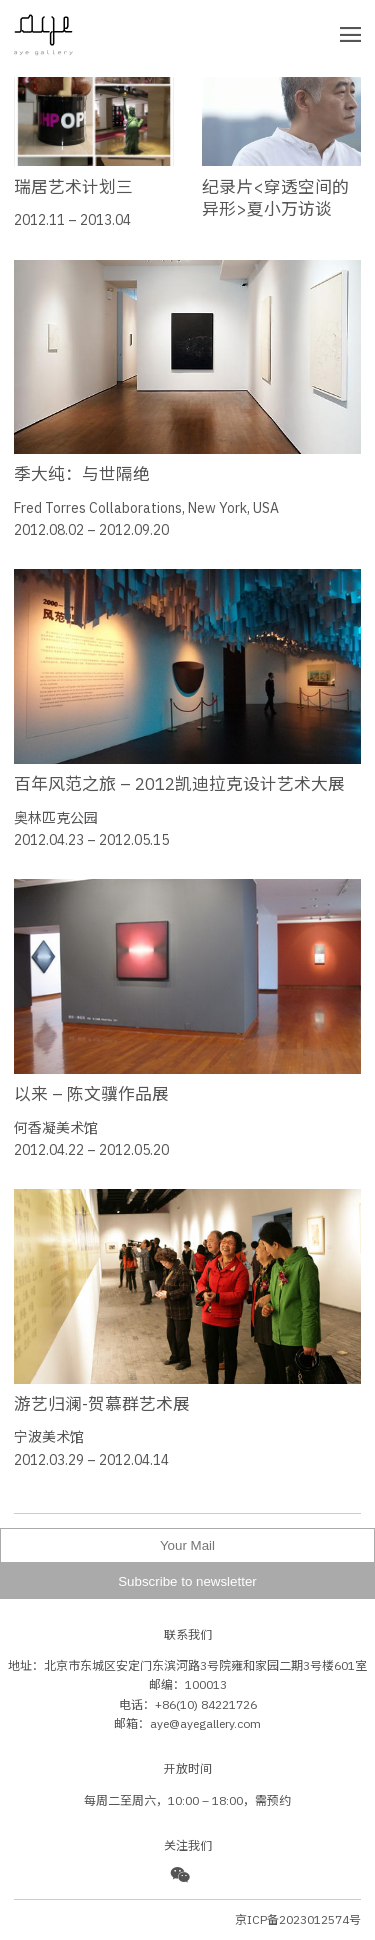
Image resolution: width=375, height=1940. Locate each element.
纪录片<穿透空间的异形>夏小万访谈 (275, 198)
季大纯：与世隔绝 (82, 474)
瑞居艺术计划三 (73, 187)
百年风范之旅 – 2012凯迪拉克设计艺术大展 (179, 784)
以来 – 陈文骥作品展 (91, 1094)
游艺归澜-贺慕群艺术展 (102, 1404)
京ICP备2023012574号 (298, 1919)
